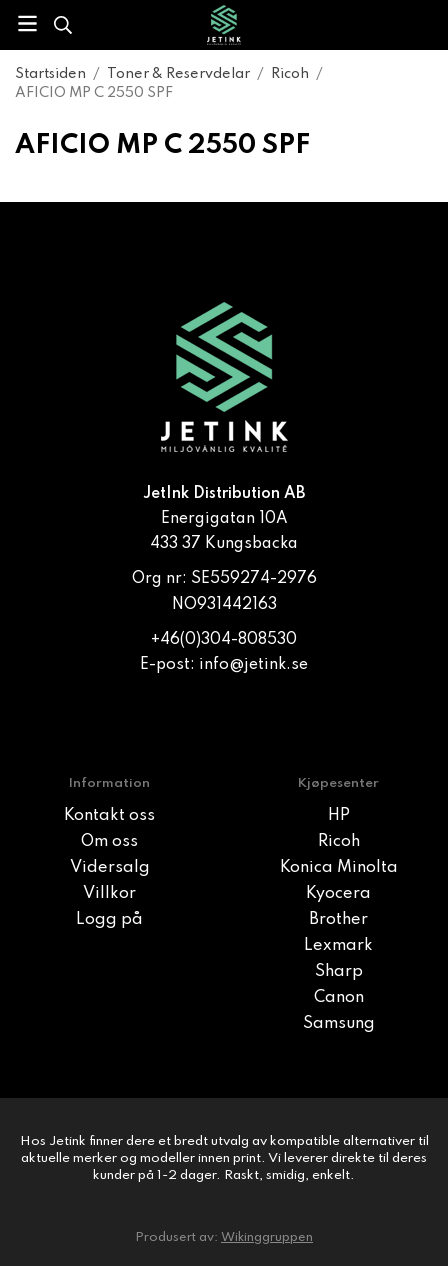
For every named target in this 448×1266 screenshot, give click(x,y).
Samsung (339, 1024)
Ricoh (339, 842)
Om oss (109, 842)
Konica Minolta (339, 868)
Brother (338, 920)
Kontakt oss (109, 816)
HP (339, 816)
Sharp (339, 972)
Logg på (109, 920)
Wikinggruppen (267, 1237)
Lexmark (338, 946)
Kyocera (338, 894)
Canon (339, 998)
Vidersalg (110, 868)
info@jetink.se (253, 665)
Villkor (109, 894)
